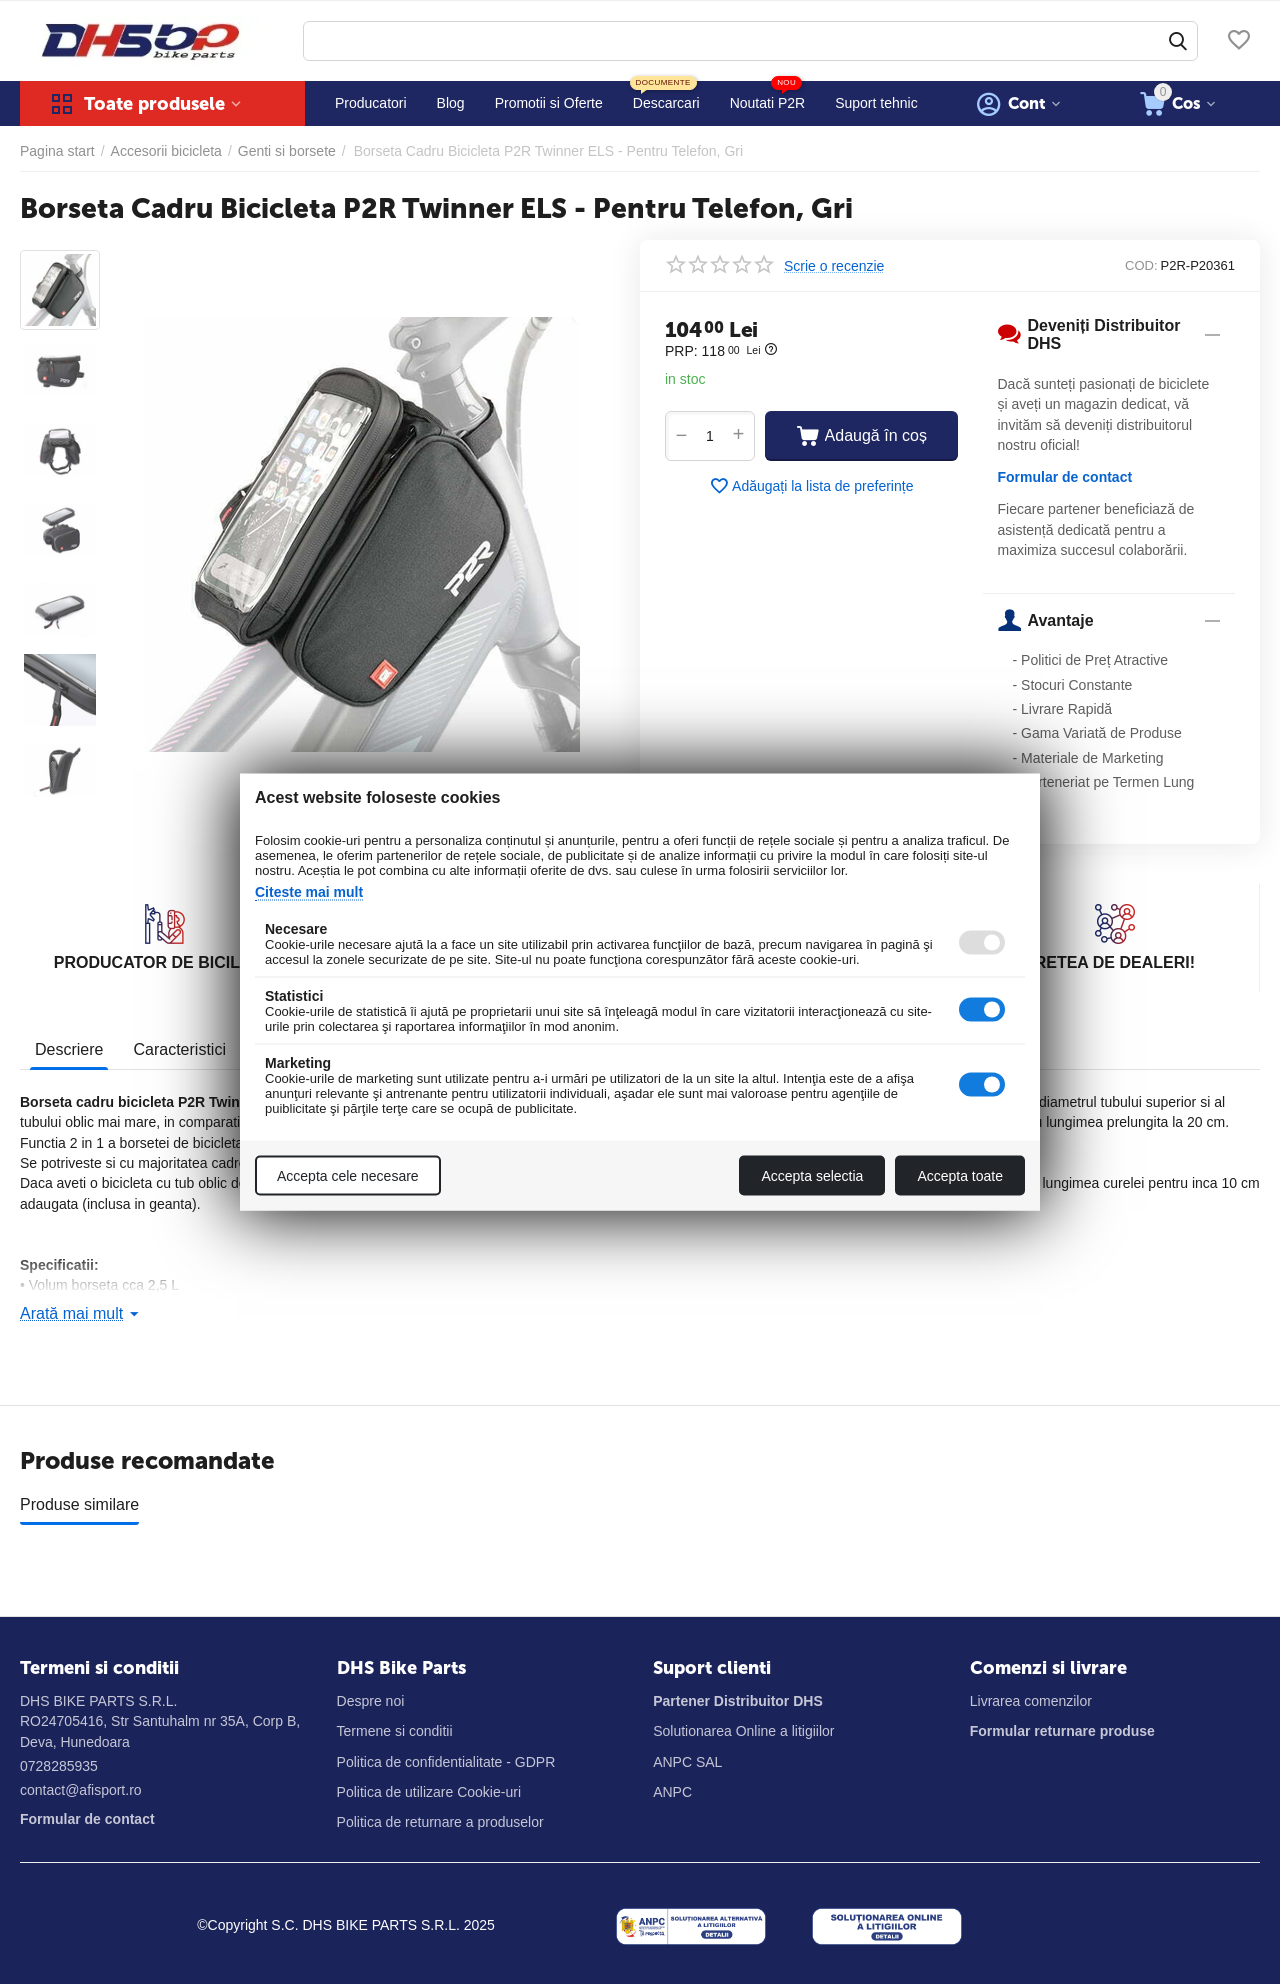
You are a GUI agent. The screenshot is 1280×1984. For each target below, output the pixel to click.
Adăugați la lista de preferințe (811, 486)
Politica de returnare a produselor (440, 1822)
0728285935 (59, 1766)
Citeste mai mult (309, 892)
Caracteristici (179, 1049)
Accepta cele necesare (348, 1176)
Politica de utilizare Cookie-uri (429, 1792)
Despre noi (371, 1701)
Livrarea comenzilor (1031, 1701)
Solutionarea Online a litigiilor (743, 1731)
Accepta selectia (812, 1176)
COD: (1141, 265)
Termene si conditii (395, 1731)
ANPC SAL (687, 1762)
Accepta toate (960, 1176)
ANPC (672, 1792)
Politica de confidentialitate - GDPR (446, 1762)
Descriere (69, 1049)
